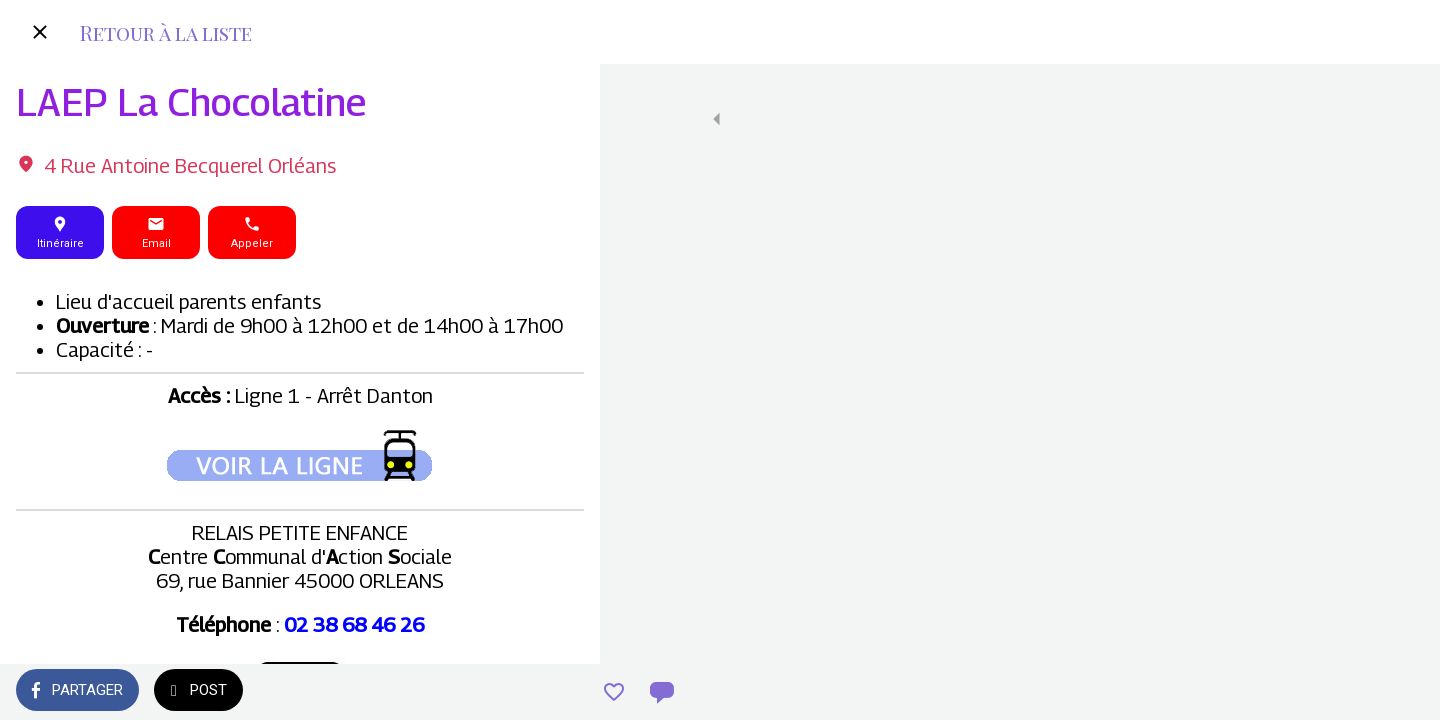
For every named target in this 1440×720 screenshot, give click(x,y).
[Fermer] (40, 32)
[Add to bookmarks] (512, 692)
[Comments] (560, 692)
